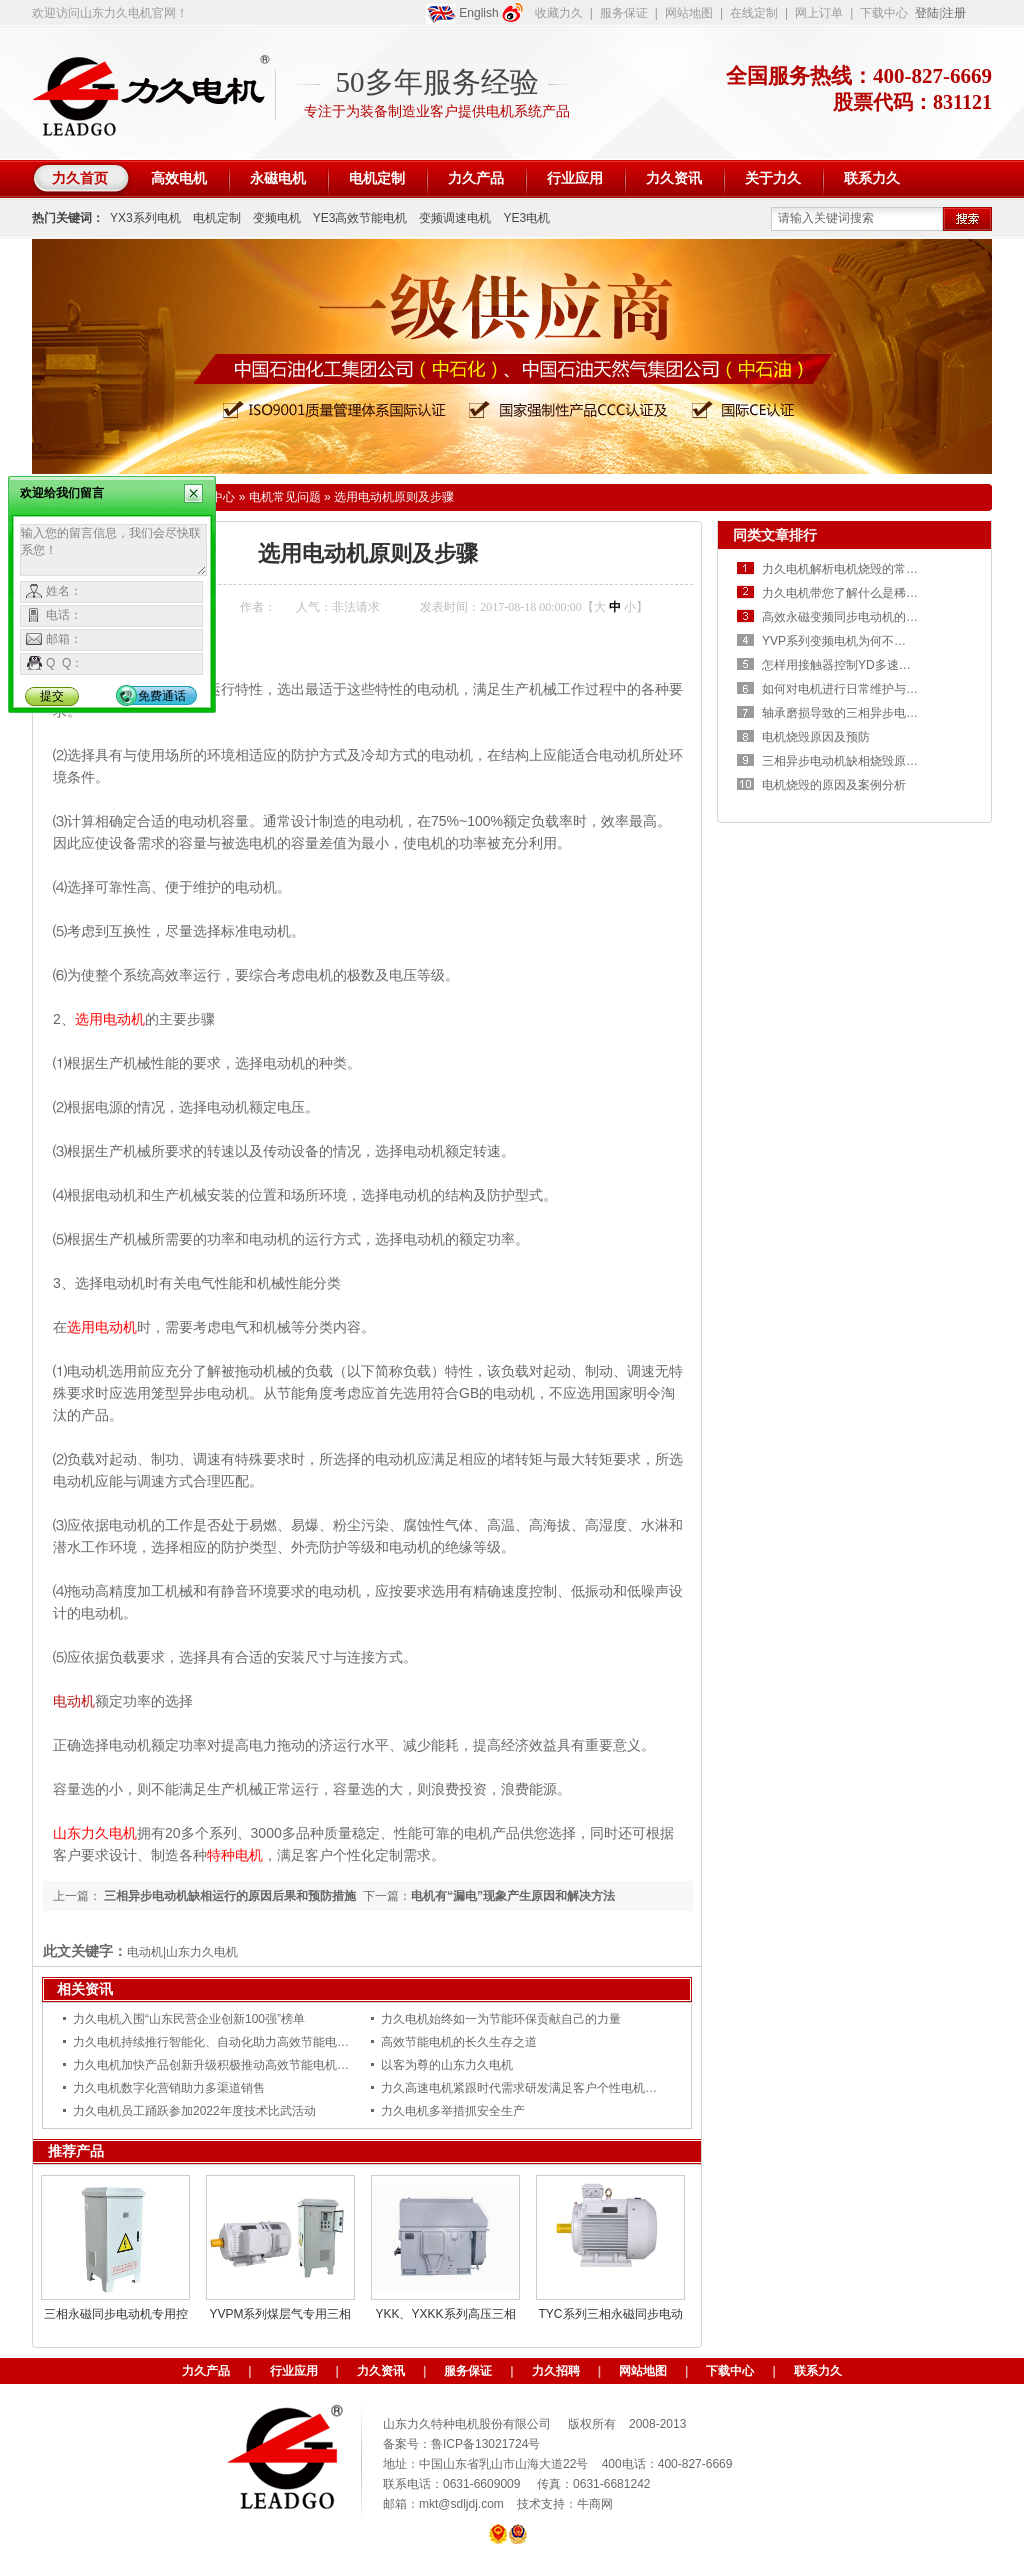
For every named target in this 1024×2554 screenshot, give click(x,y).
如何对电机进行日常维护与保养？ (852, 689)
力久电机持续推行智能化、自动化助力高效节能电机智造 (223, 2042)
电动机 (74, 1701)
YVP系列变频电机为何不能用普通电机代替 (876, 641)
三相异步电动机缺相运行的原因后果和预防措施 (228, 1896)
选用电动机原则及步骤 (394, 497)
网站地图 (689, 13)
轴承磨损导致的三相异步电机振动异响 (864, 713)
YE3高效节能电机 (360, 218)
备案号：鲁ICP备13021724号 (461, 2444)
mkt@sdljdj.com (461, 2504)
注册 (954, 13)
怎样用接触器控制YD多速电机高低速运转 (872, 665)
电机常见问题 (285, 497)
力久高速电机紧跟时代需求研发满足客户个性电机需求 (525, 2088)
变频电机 (277, 218)
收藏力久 (559, 13)
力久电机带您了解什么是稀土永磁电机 (864, 593)
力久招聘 (556, 2371)
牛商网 (595, 2504)
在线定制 (754, 13)
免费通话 (162, 696)
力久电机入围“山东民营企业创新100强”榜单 (189, 2019)
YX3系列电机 (145, 218)
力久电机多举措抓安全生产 (453, 2111)
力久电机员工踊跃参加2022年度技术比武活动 (194, 2111)
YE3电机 (526, 218)
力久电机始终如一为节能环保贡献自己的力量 (501, 2019)
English (462, 14)
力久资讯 (381, 2371)
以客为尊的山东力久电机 (447, 2065)
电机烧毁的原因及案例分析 (834, 785)
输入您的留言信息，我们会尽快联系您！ (113, 550)
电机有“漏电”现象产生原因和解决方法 (513, 1896)
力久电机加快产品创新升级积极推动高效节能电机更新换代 (229, 2065)
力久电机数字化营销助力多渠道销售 (169, 2088)
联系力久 (818, 2371)
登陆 (927, 13)
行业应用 (294, 2371)
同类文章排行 (775, 535)
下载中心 (884, 13)
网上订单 (819, 13)
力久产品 (206, 2371)
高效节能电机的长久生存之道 (459, 2042)
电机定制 (217, 218)
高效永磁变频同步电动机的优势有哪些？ (870, 617)
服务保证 (624, 13)
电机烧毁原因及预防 (816, 737)
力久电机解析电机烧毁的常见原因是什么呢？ (882, 569)
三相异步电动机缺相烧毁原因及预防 (858, 761)
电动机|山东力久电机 (182, 1952)
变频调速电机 (455, 218)
